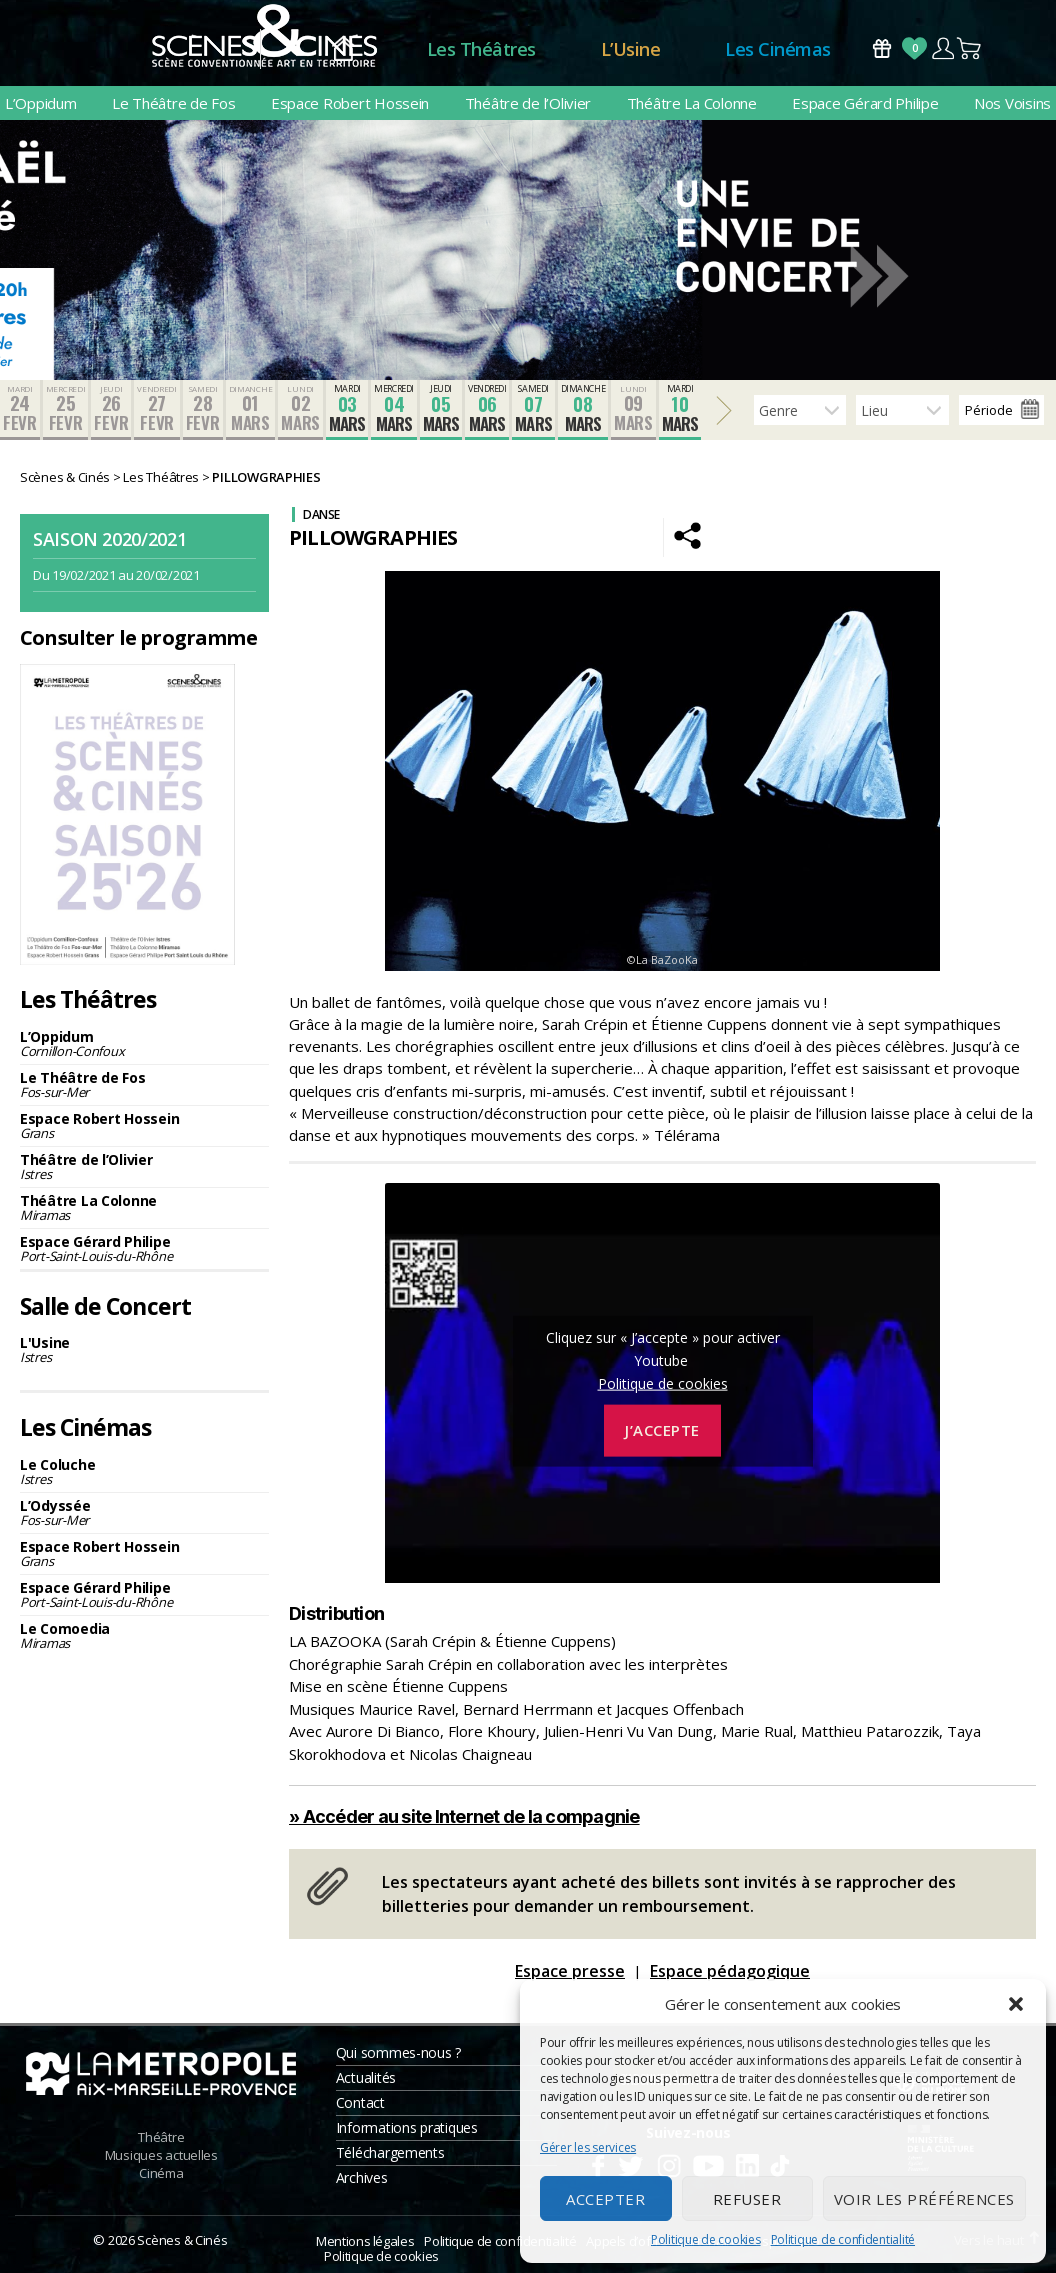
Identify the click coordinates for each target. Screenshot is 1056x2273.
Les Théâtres (481, 49)
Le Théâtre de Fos (173, 103)
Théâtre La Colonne (692, 103)
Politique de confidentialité (843, 2239)
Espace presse (570, 1971)
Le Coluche (144, 1471)
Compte (942, 48)
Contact (360, 2102)
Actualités (366, 2077)
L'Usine (144, 1349)
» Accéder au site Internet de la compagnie (464, 1816)
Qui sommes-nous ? (398, 2052)
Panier (970, 48)
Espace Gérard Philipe (865, 103)
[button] (1016, 2004)
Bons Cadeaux (882, 48)
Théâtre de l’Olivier (528, 103)
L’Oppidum (41, 103)
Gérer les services (588, 2147)
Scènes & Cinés (182, 2240)
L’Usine (631, 49)
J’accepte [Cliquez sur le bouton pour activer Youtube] (662, 1430)
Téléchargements (390, 2152)
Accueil (343, 49)
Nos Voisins (1012, 103)
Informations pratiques (407, 2127)
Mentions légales (365, 2241)
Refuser (747, 2199)
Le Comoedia (144, 1635)
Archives (362, 2177)
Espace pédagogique (730, 1971)
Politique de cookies (706, 2239)
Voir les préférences (924, 2199)
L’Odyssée (144, 1512)
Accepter (605, 2199)
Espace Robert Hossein (350, 103)
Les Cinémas (778, 49)
